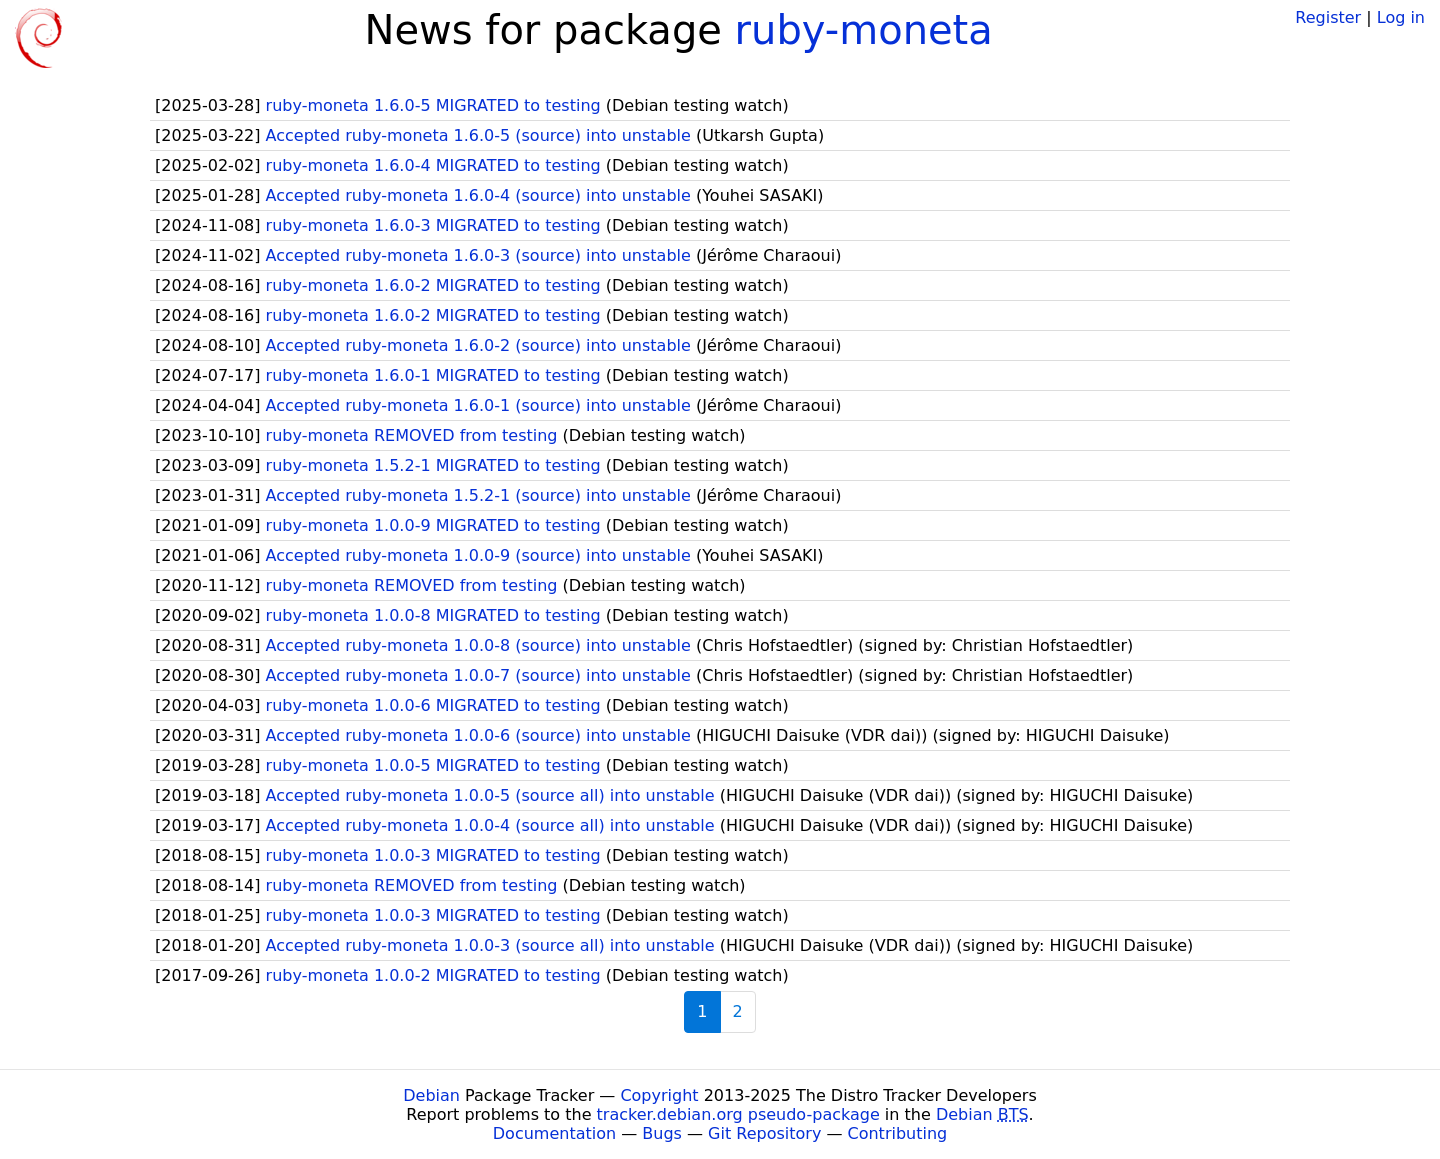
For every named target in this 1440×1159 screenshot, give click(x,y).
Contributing (898, 1133)
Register (1328, 17)
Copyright (659, 1095)
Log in (1401, 17)
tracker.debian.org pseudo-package (738, 1114)
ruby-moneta (864, 30)
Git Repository (764, 1133)
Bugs (662, 1133)
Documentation (554, 1133)
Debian (431, 1095)
